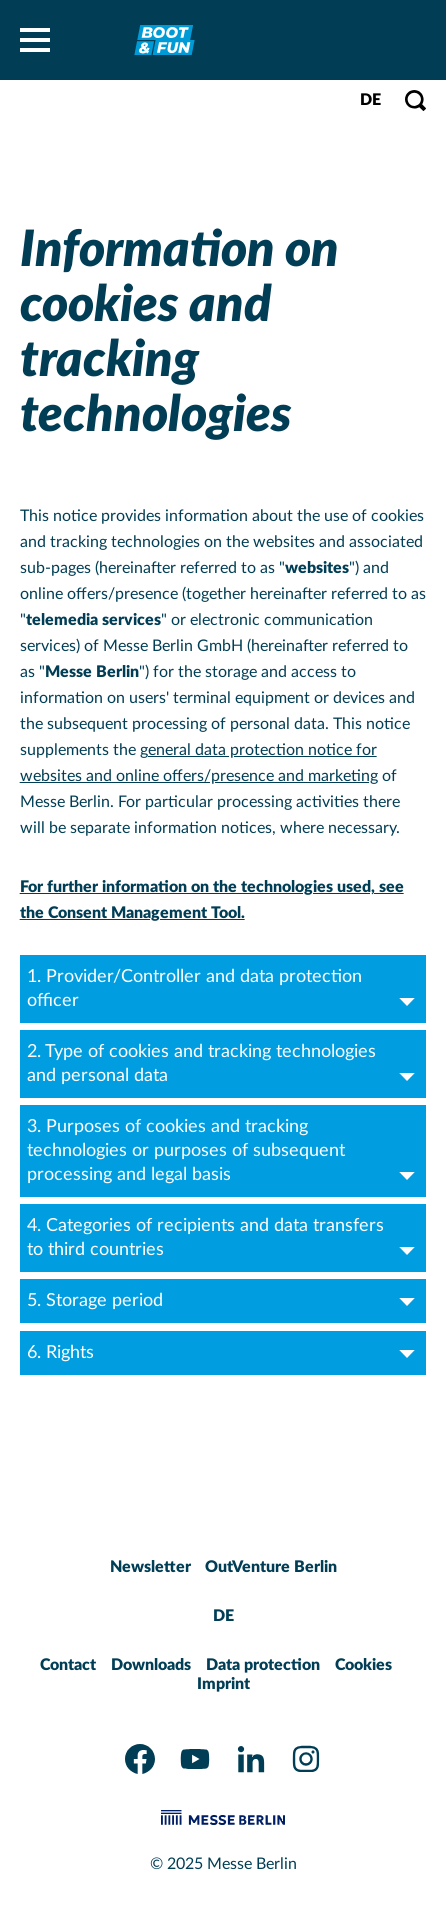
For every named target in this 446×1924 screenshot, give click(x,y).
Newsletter (150, 1567)
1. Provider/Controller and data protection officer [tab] (224, 989)
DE (370, 100)
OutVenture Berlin (271, 1567)
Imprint (223, 1684)
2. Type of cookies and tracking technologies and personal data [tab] (224, 1064)
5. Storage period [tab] (224, 1301)
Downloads (151, 1665)
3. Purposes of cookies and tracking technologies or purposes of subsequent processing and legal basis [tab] (224, 1151)
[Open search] (415, 100)
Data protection (263, 1665)
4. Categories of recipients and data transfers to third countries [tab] (224, 1238)
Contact (68, 1665)
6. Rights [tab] (224, 1353)
